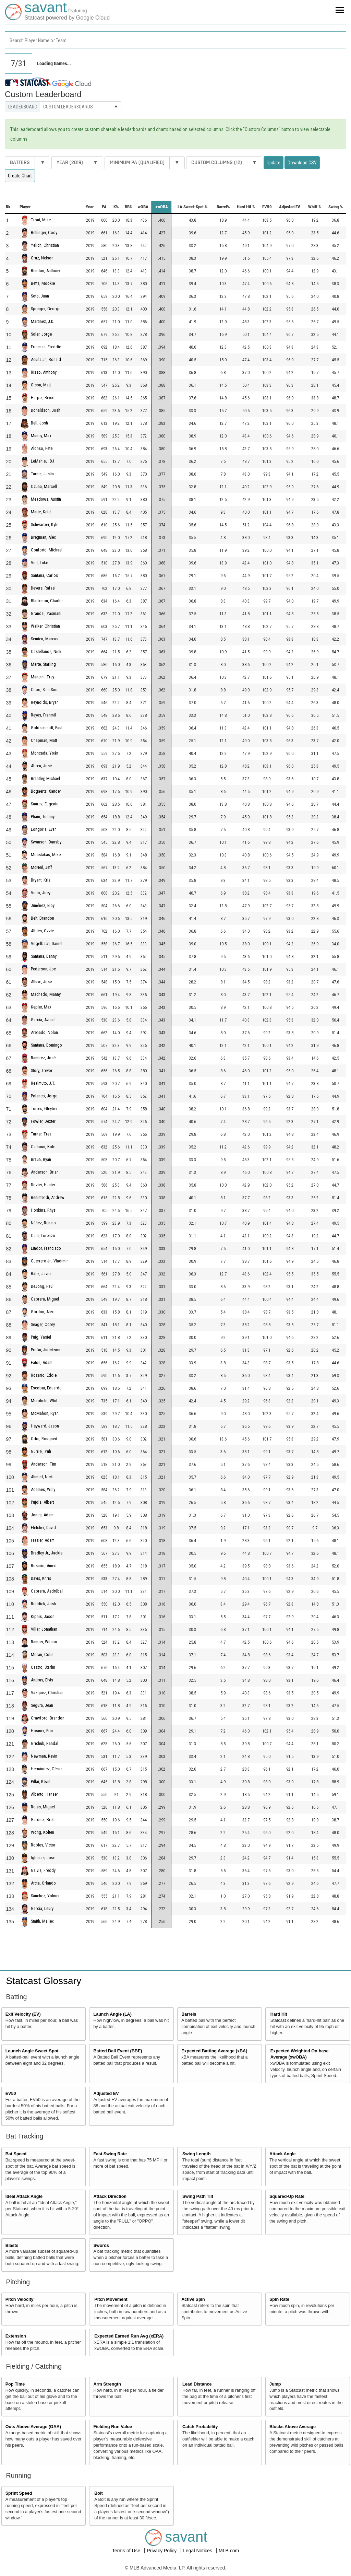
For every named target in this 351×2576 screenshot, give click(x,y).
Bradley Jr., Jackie (46, 1552)
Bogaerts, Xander (46, 791)
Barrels (188, 2014)
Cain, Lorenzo (43, 1235)
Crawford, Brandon (47, 1718)
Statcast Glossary (43, 1980)
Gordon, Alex (42, 1311)
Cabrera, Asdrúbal (47, 1591)
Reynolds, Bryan (45, 702)
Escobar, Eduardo (46, 1387)
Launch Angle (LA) (112, 2014)
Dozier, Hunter (43, 1184)
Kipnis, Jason (43, 1616)
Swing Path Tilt (197, 2196)
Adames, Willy (43, 1489)
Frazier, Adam (43, 1540)
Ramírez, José (43, 1057)
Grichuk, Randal (44, 1743)
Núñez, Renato (43, 1222)
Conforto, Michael (46, 549)
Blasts (12, 2245)
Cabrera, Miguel (45, 1299)
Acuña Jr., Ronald (46, 359)
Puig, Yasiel (41, 1337)
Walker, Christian (45, 626)
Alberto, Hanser (44, 1794)
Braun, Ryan (41, 1159)
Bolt (98, 2493)
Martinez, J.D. (42, 321)
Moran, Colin (42, 1654)
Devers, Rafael (43, 588)
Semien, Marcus (44, 638)
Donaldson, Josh (45, 410)
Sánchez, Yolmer (45, 1895)
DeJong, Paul (42, 1286)
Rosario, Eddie (44, 1375)
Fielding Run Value (112, 2426)
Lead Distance (196, 2384)
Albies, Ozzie (42, 930)
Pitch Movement (111, 2299)
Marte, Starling (43, 664)
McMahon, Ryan (45, 1413)
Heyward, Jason (45, 1426)
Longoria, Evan (44, 829)
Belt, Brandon (42, 918)
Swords (101, 2245)
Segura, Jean (42, 1705)
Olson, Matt (41, 384)
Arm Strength (107, 2384)
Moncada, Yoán (44, 753)
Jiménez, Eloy (43, 905)
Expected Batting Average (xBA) (214, 2051)
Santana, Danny (44, 956)
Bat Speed (16, 2154)
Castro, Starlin (43, 1667)
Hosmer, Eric (42, 1730)
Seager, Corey (43, 1324)
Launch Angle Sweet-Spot (32, 2051)
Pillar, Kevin (40, 1781)
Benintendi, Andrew (47, 1197)
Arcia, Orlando (43, 1883)
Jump (275, 2384)
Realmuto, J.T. (43, 1083)
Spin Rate (279, 2299)
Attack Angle (282, 2154)
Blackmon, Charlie (46, 600)
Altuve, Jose (41, 981)
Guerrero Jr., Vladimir (49, 1260)
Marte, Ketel (41, 511)
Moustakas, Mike (46, 854)
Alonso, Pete (41, 448)
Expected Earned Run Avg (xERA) (129, 2336)
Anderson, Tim (43, 1464)
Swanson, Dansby (46, 841)
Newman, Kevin (44, 1756)
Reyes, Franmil (43, 715)
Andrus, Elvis (42, 1679)
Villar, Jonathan (44, 1629)
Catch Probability (200, 2426)
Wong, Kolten (42, 1832)
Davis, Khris (41, 1578)
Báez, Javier (41, 1273)
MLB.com (229, 2550)
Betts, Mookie (43, 283)
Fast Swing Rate (109, 2154)
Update (273, 162)
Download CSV (302, 162)
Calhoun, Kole (43, 1146)
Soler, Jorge (41, 334)
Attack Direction (109, 2196)
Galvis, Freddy (43, 1870)
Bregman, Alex (43, 537)
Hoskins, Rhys (43, 1210)
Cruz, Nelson (42, 257)
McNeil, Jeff (41, 867)
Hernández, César (46, 1768)
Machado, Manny (46, 994)
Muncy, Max (41, 435)
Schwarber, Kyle (44, 524)
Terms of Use (127, 2550)
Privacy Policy (162, 2550)
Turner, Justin (42, 473)
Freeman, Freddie (46, 346)
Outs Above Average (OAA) (33, 2426)
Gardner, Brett (43, 1819)
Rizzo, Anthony (44, 372)
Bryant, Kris (40, 880)
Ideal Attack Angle (24, 2196)
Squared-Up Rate (286, 2196)
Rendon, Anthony (45, 270)
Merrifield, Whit (44, 1400)
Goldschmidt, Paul (46, 727)
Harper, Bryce (42, 397)
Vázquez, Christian (47, 1692)
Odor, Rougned (44, 1438)
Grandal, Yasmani (46, 613)
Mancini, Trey (42, 676)
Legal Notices (198, 2550)
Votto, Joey (40, 892)
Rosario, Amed (44, 1565)
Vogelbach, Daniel (46, 943)
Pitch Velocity (19, 2299)
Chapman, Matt (44, 740)
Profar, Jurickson (45, 1349)
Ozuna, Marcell (44, 486)
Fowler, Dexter (43, 1121)
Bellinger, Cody (44, 232)
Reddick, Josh (43, 1603)
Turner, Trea (41, 1134)
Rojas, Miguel (43, 1806)
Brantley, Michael (45, 778)
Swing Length (196, 2154)
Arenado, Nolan (44, 1032)
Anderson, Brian (45, 1172)
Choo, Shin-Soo (44, 689)
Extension (15, 2336)
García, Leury (42, 1908)
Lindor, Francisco (46, 1248)
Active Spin (193, 2299)
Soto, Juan (40, 296)
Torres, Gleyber (44, 1108)
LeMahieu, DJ (42, 461)
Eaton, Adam (41, 1362)
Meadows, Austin (46, 499)
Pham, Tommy (43, 816)
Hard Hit (278, 2014)
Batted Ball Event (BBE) (117, 2051)
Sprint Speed (18, 2493)
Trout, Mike (41, 219)
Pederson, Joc (43, 968)
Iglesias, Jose (43, 1857)
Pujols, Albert (42, 1502)
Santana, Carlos (44, 575)
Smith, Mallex (42, 1921)
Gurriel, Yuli (41, 1451)
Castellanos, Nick (46, 651)
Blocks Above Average (292, 2426)
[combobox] (175, 39)
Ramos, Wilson (44, 1641)
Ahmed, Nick (42, 1476)
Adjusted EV (106, 2093)
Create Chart (20, 175)
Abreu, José (41, 765)
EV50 (10, 2093)
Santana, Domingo (46, 1045)
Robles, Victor (43, 1845)
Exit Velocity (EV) (23, 2014)
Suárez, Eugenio (45, 803)
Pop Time (15, 2384)
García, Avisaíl (43, 1019)
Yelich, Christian (45, 245)
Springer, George (45, 308)
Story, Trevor (41, 1070)
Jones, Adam (42, 1514)
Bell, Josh (39, 423)
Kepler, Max (41, 1007)
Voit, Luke (39, 562)
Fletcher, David (43, 1527)
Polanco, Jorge (44, 1095)
